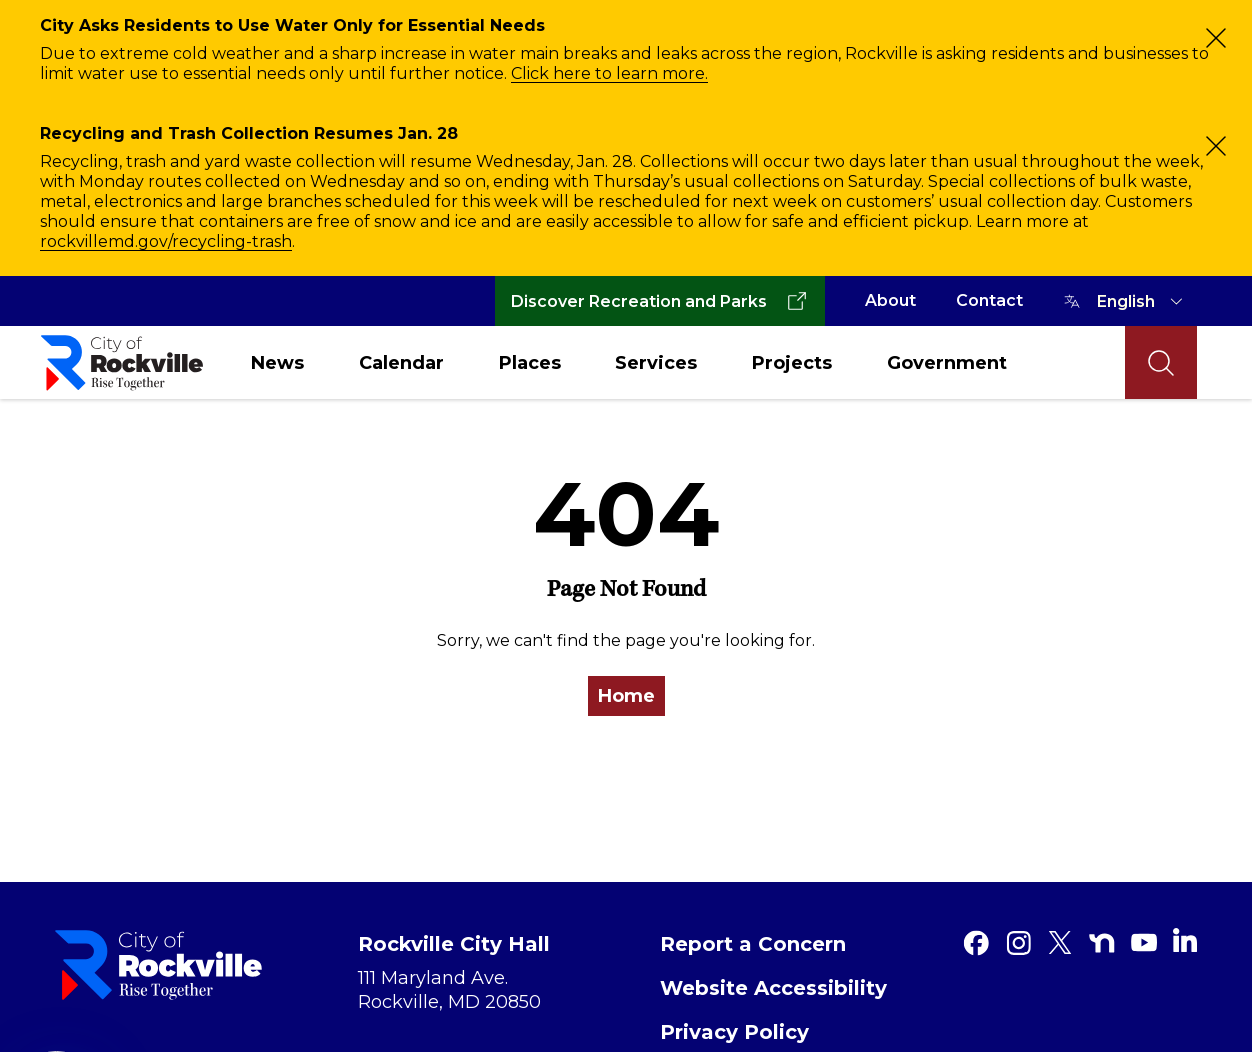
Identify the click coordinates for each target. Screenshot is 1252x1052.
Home (626, 696)
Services (656, 363)
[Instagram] (1018, 943)
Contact (989, 300)
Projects (792, 363)
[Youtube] (1144, 943)
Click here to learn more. (609, 73)
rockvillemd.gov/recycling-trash (166, 241)
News (277, 363)
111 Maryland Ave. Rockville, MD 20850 (449, 990)
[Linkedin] (1185, 940)
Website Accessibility (773, 988)
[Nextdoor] (1102, 943)
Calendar (401, 363)
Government (947, 363)
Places (530, 363)
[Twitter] (1060, 943)
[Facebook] (976, 943)
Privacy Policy (734, 1032)
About (890, 300)
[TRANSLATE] (1143, 301)
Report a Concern (753, 944)
